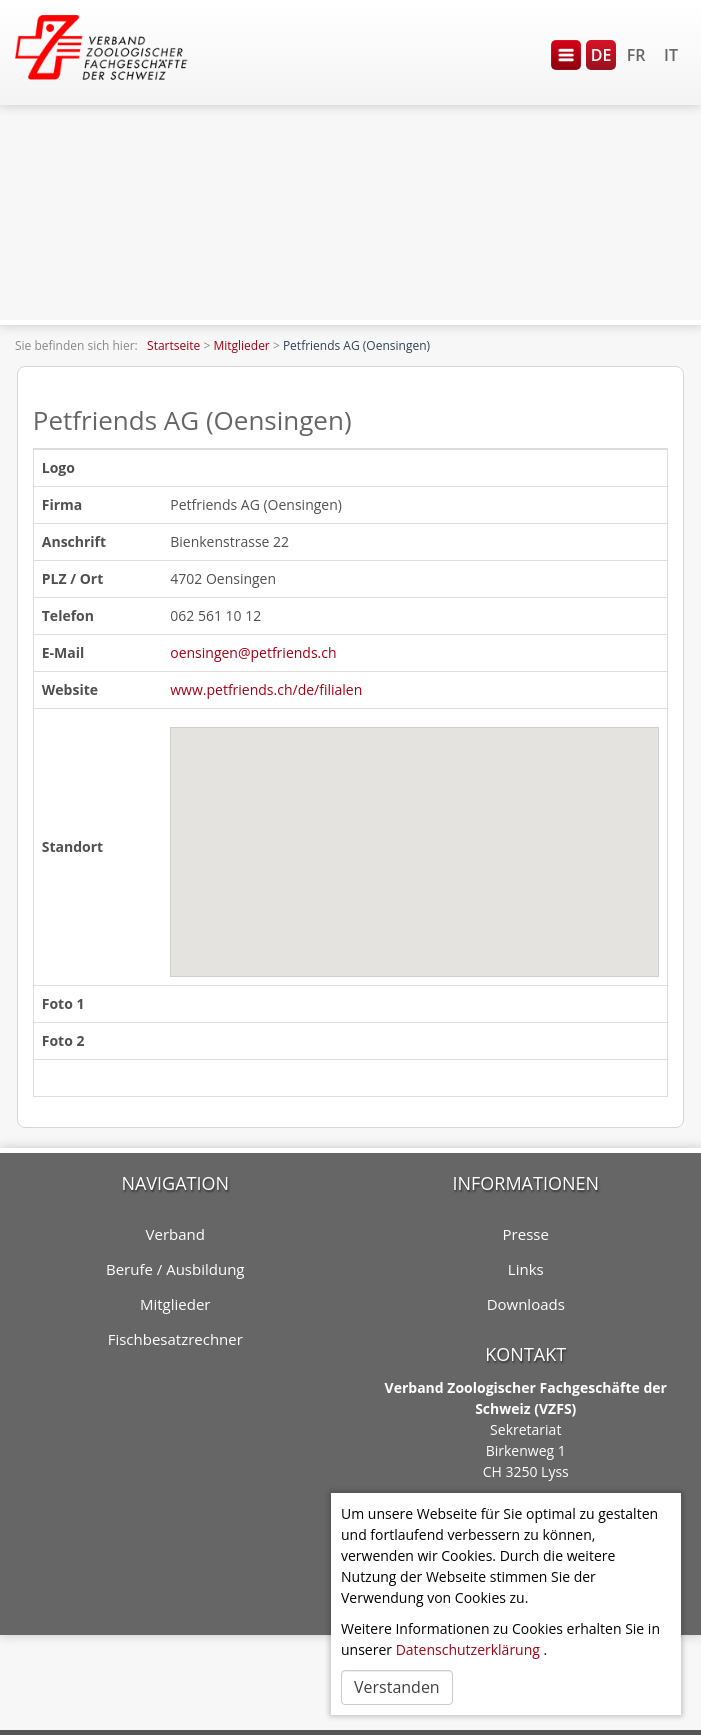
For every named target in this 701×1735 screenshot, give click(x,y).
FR (636, 55)
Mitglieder (241, 345)
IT (671, 55)
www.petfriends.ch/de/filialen (266, 689)
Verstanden (397, 1687)
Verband (175, 1234)
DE (601, 55)
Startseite (173, 345)
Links (526, 1269)
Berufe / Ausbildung (175, 1269)
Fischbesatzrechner (175, 1339)
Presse (526, 1234)
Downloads (526, 1304)
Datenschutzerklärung (468, 1649)
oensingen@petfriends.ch (253, 652)
